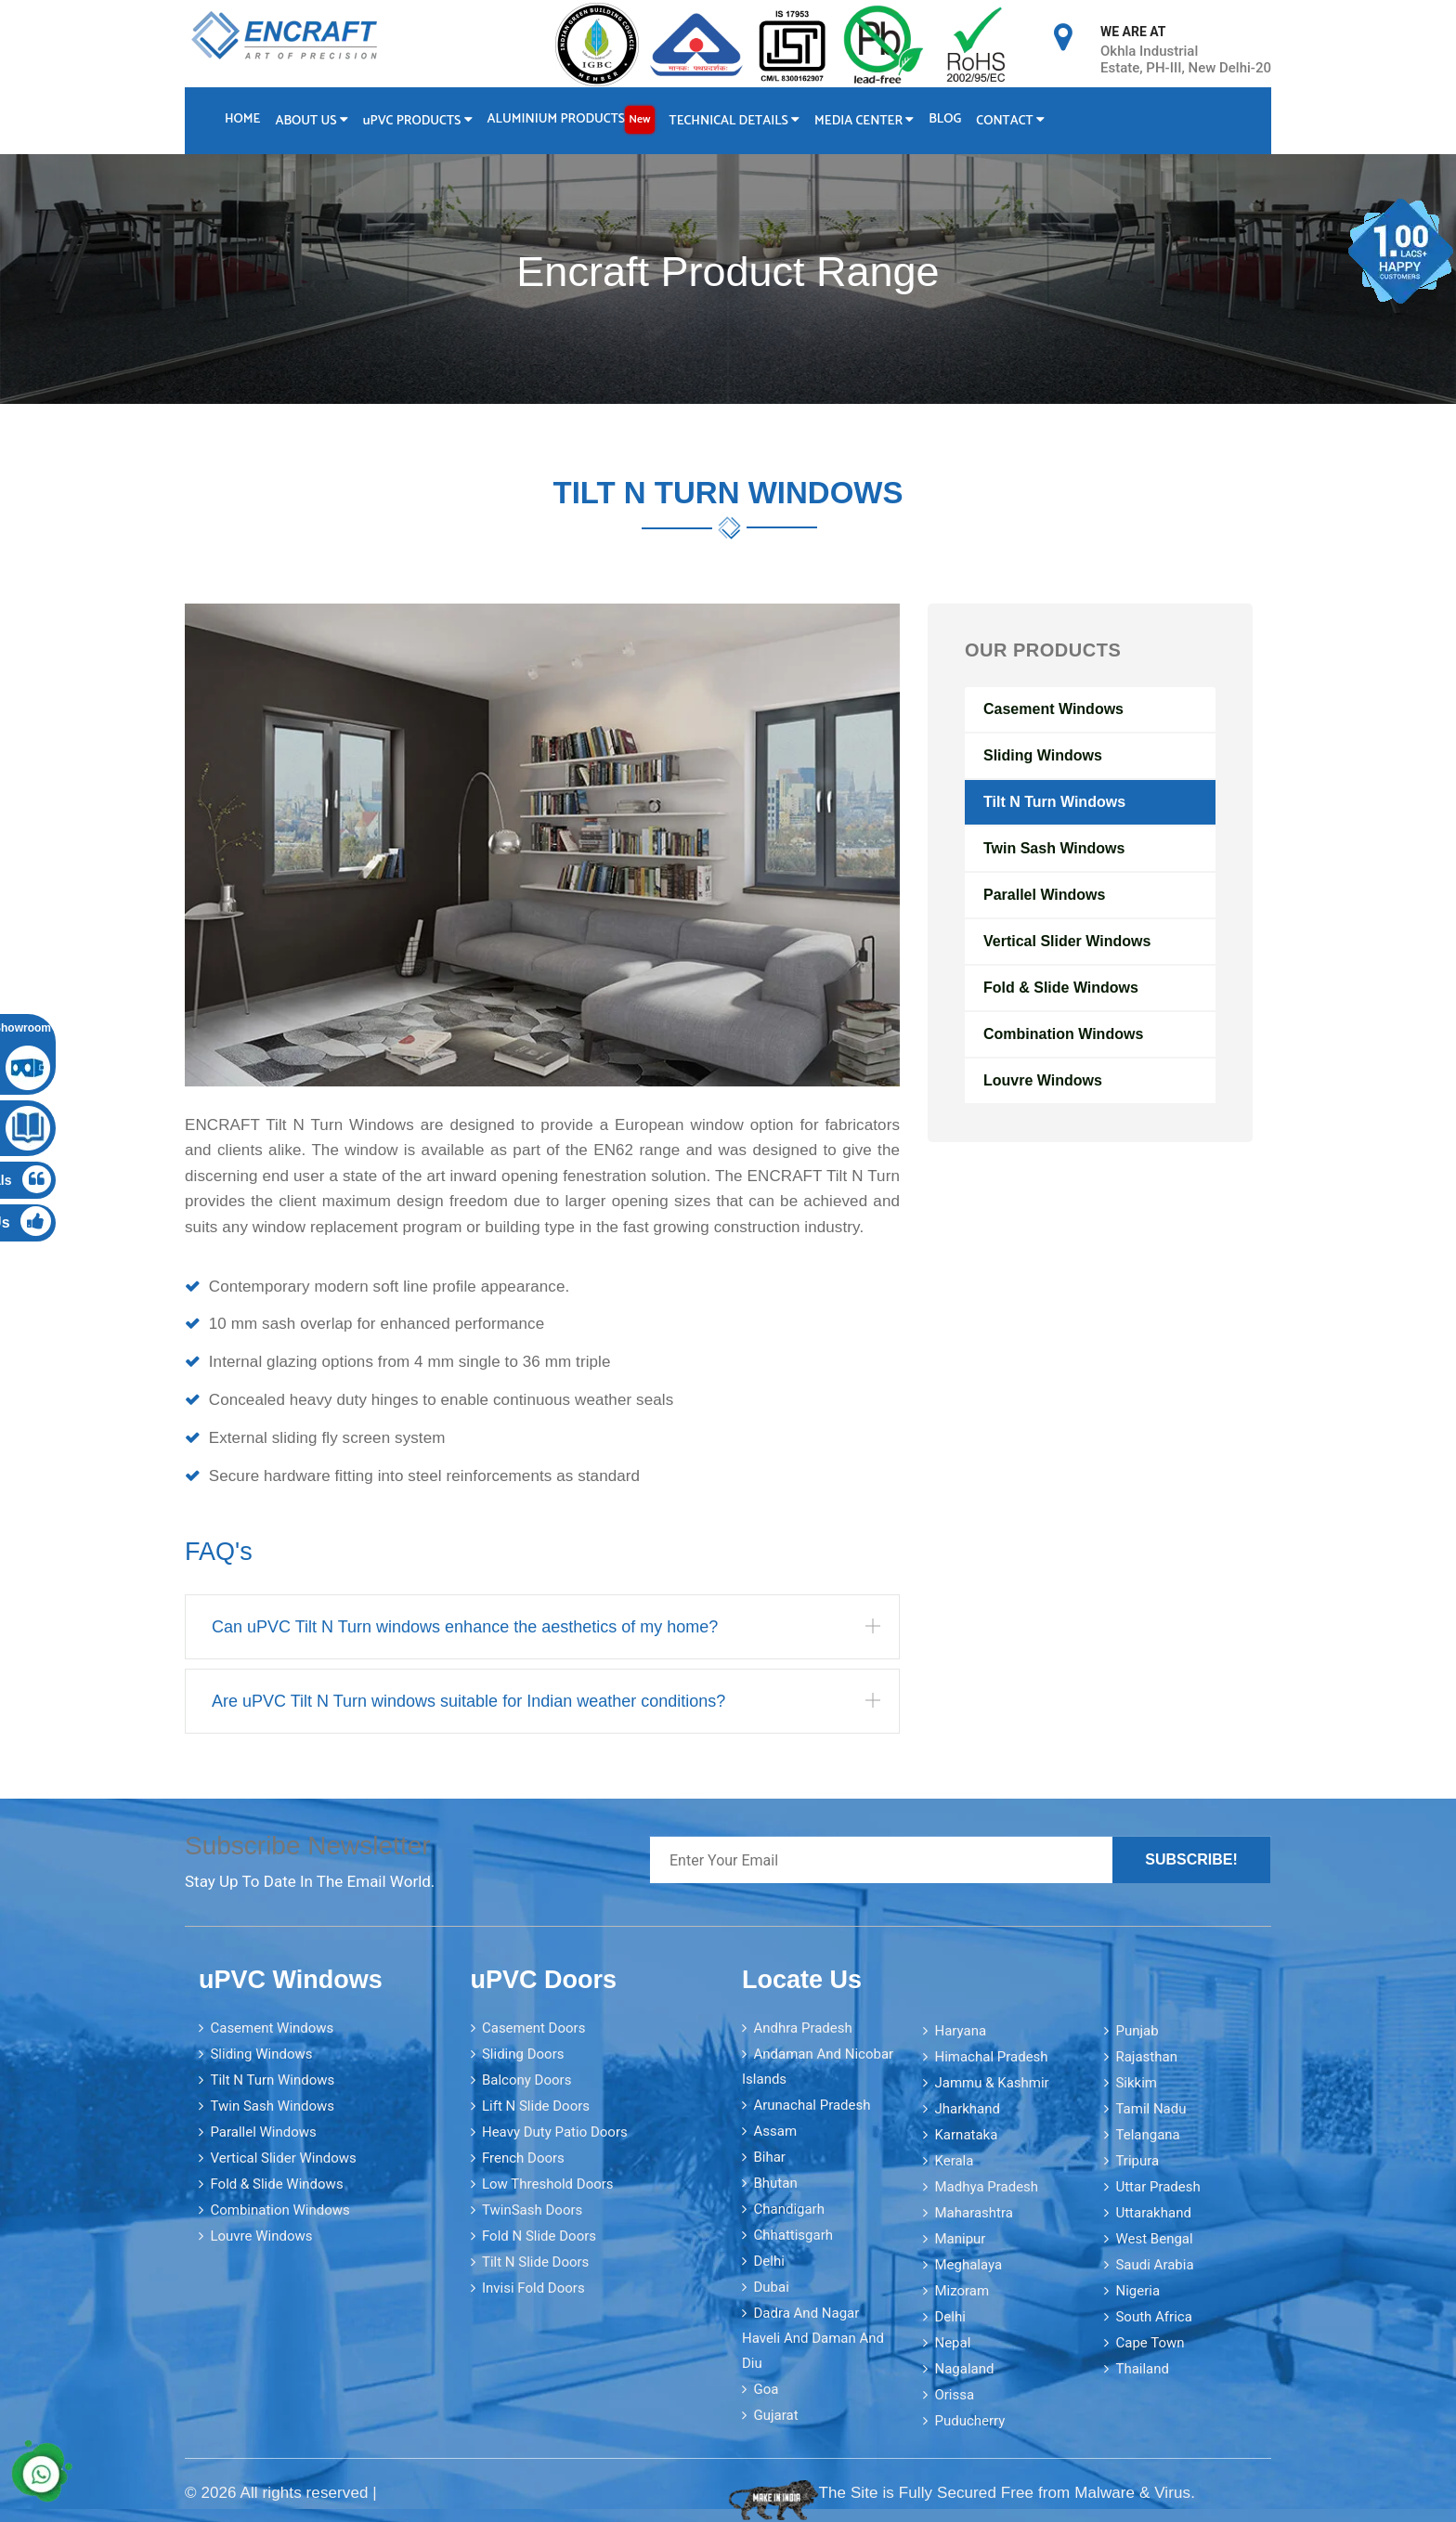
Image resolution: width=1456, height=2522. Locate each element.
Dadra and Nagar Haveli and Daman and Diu (813, 2338)
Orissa (954, 2394)
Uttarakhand (1152, 2212)
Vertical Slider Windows (1066, 941)
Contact (1010, 121)
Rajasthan (1146, 2056)
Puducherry (969, 2420)
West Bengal (1153, 2238)
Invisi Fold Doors (533, 2288)
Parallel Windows (1044, 895)
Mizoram (961, 2290)
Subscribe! (1191, 1859)
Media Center (864, 121)
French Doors (523, 2158)
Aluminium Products (571, 120)
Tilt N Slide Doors (535, 2262)
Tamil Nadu (1150, 2108)
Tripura (1137, 2160)
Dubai (770, 2287)
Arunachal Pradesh (811, 2105)
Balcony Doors (526, 2080)
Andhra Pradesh (802, 2028)
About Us (311, 121)
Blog (945, 119)
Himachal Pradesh (990, 2056)
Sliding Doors (523, 2054)
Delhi (768, 2261)
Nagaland (964, 2368)
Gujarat (775, 2415)
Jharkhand (967, 2108)
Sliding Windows (1042, 755)
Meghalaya (968, 2264)
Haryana (960, 2030)
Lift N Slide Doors (536, 2106)
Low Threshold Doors (548, 2184)
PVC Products (418, 121)
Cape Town (1149, 2342)
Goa (765, 2389)
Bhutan (775, 2183)
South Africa (1153, 2316)
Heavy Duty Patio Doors (555, 2132)
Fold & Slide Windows (1060, 987)
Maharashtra (973, 2212)
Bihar (769, 2157)
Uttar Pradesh (1157, 2186)
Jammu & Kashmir (991, 2082)
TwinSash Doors (532, 2210)
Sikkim (1136, 2082)
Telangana (1147, 2134)
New (639, 119)
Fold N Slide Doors (539, 2236)
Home (242, 119)
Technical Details (735, 121)
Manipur (959, 2238)
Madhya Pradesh (986, 2186)
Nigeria (1137, 2290)
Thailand (1142, 2368)
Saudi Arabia (1154, 2264)
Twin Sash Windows (1053, 848)
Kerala (953, 2160)
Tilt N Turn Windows (1054, 802)
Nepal (952, 2342)
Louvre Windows (1042, 1080)
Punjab (1136, 2030)
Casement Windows (1053, 709)
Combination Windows (1063, 1034)
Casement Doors (533, 2028)
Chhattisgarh (793, 2235)
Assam (775, 2131)
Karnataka (965, 2134)
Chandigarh (789, 2209)
